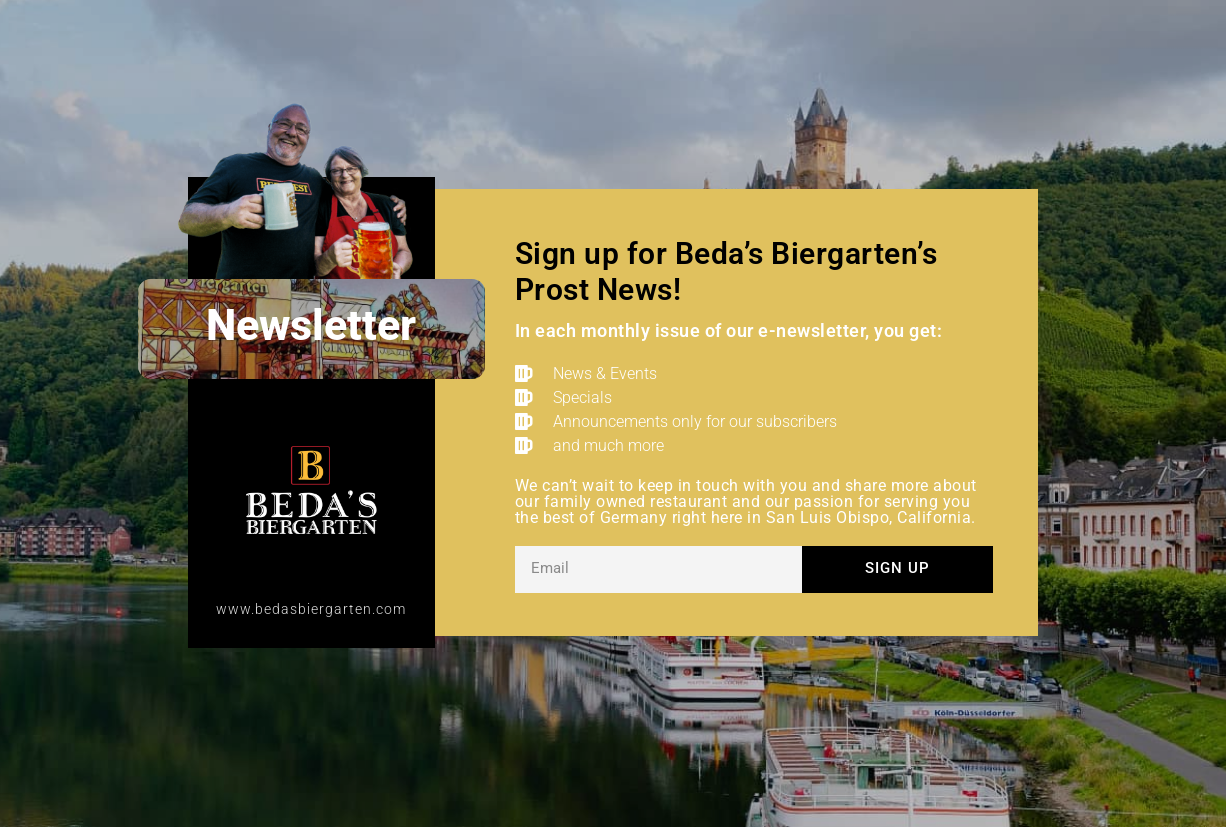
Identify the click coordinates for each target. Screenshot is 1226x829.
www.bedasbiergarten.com (311, 609)
